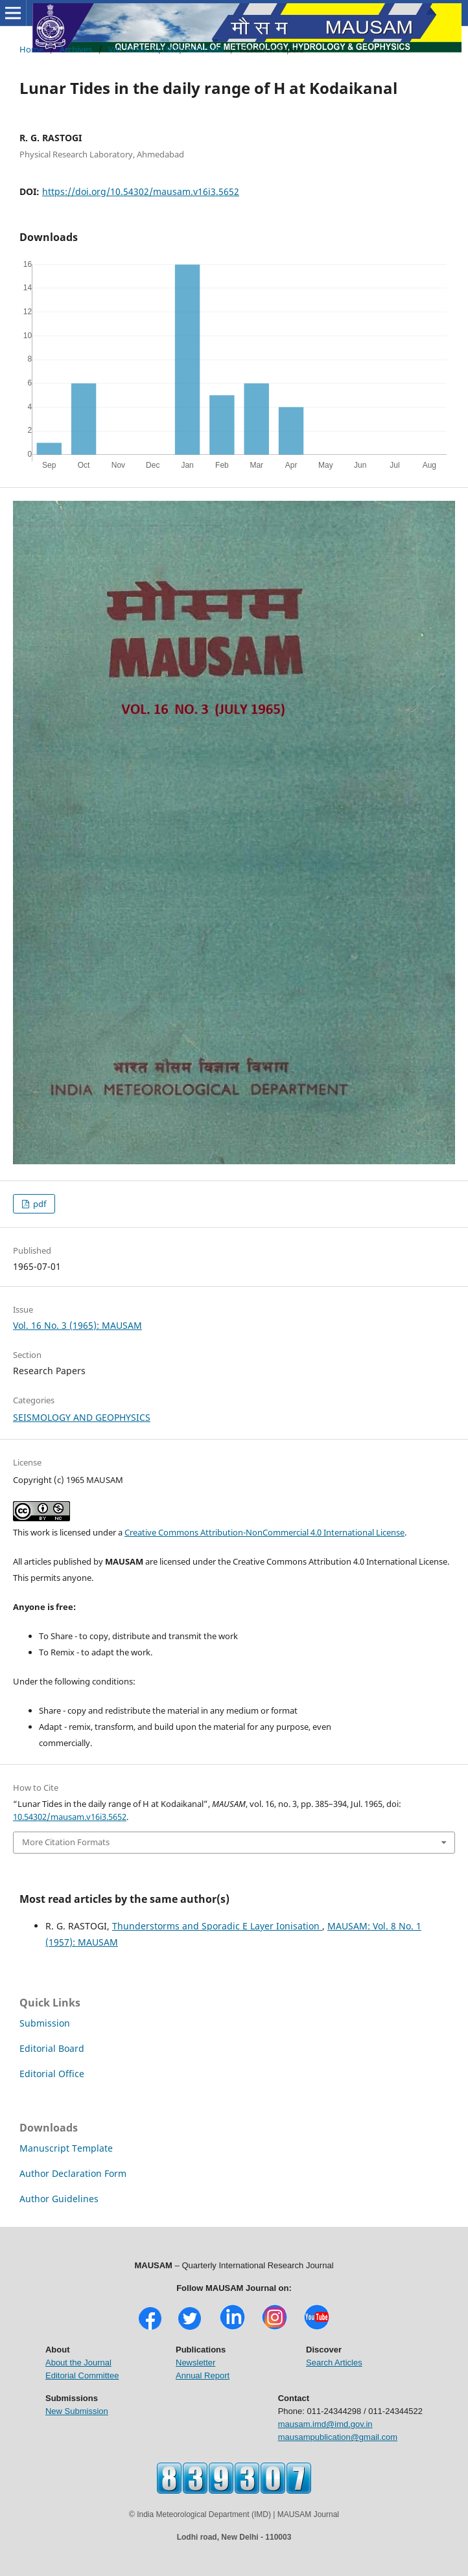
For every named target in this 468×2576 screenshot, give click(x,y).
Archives (76, 49)
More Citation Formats (66, 1842)
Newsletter (195, 2362)
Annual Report (202, 2375)
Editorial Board (51, 2048)
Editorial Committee (82, 2375)
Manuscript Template (66, 2148)
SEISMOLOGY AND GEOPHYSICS (81, 1417)
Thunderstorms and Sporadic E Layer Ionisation (217, 1926)
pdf (38, 1204)
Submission (44, 2023)
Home (31, 49)
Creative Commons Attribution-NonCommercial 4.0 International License (264, 1532)
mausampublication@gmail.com (337, 2437)
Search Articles (334, 2362)
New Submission (76, 2411)
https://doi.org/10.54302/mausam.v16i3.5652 (140, 191)
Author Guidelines (59, 2198)
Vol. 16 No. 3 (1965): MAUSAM (166, 49)
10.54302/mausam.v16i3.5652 (69, 1817)
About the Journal (78, 2362)
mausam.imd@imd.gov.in (325, 2424)
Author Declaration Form (72, 2173)
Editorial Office (51, 2073)
